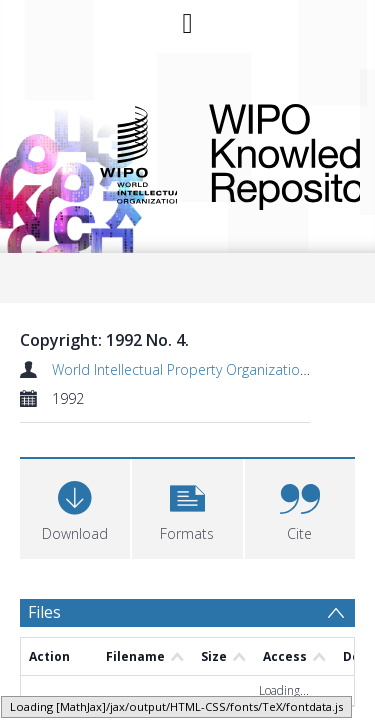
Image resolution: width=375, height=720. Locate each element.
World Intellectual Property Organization (180, 369)
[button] (187, 506)
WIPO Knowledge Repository (268, 153)
